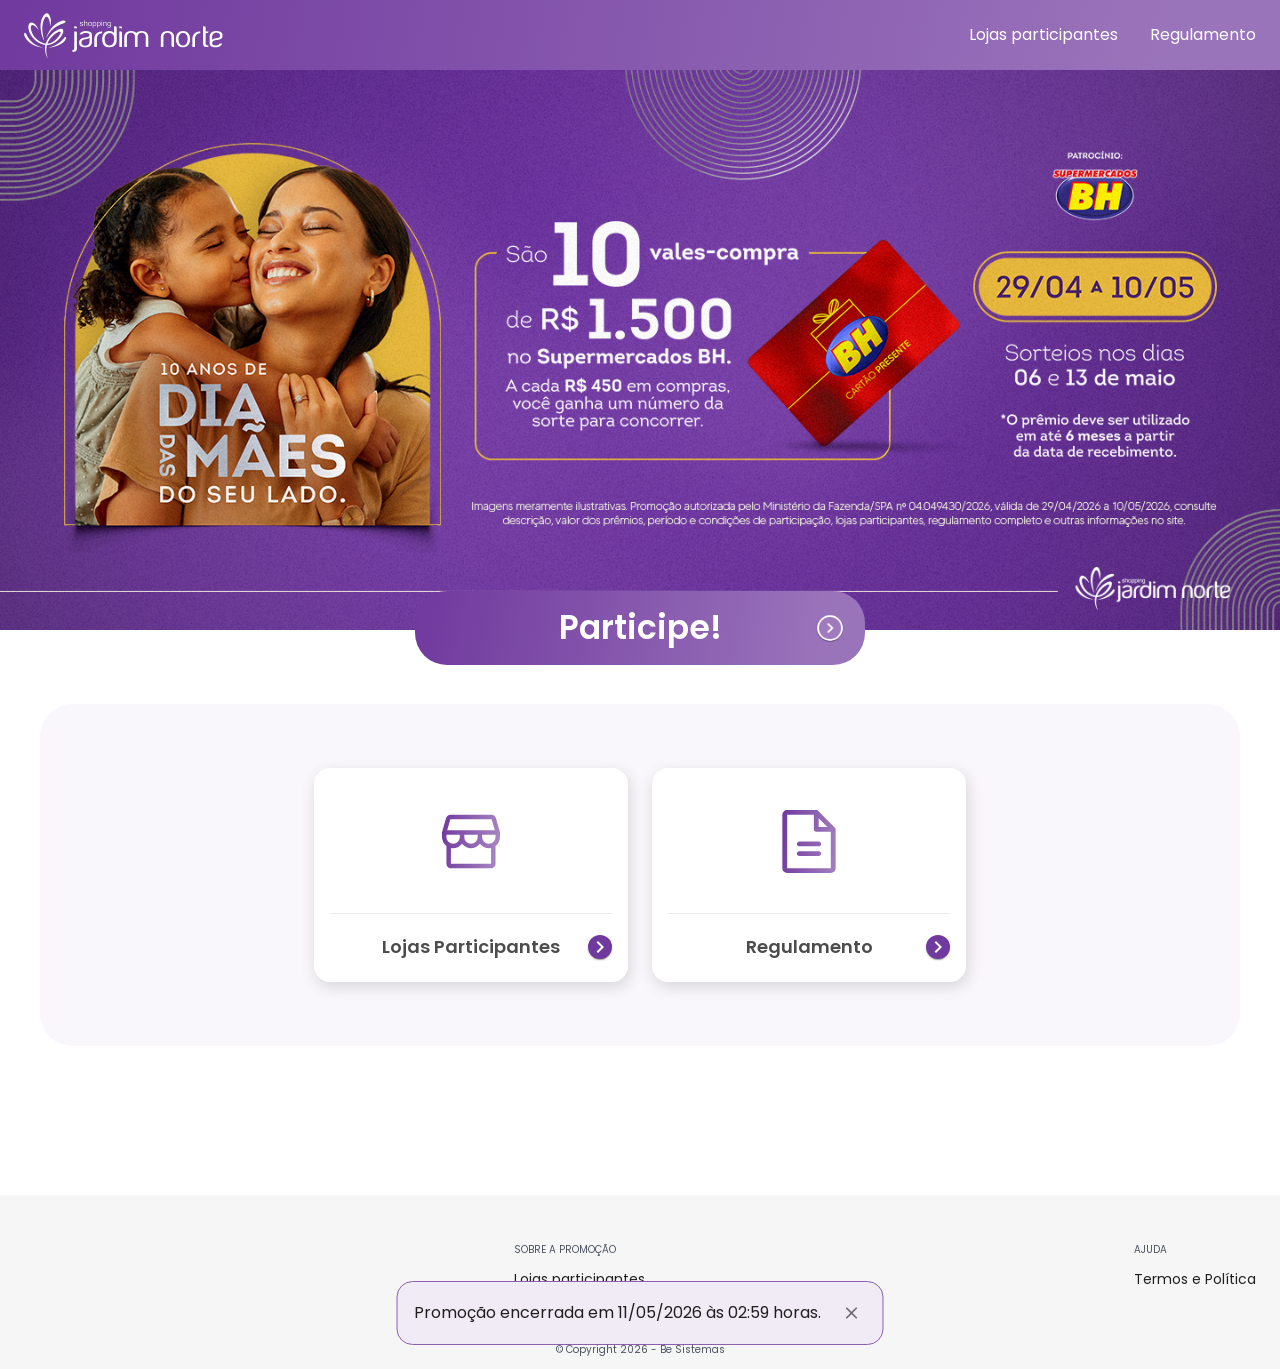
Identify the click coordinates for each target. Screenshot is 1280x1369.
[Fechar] (852, 1313)
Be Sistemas (692, 1349)
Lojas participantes (1043, 34)
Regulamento (1203, 34)
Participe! (702, 627)
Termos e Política (1195, 1279)
